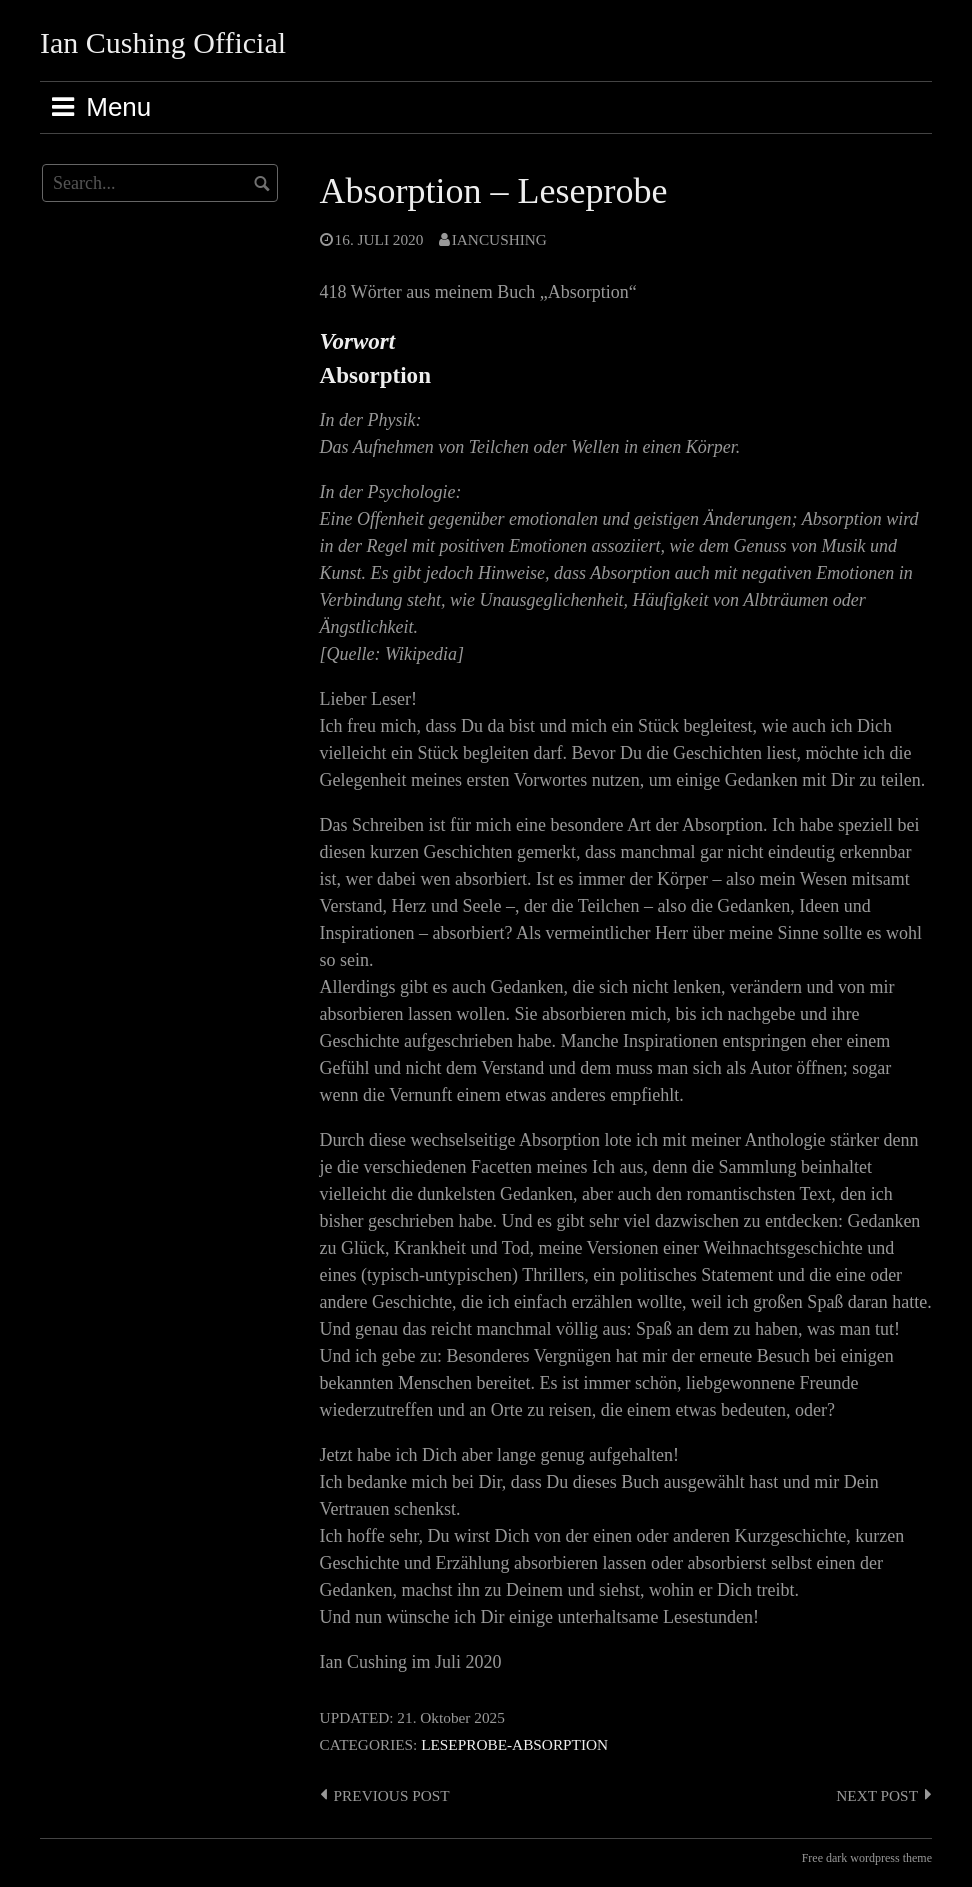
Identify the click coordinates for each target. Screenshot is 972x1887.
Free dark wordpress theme (867, 1858)
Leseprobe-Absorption (514, 1744)
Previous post (392, 1795)
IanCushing (499, 239)
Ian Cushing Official (163, 42)
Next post (877, 1795)
